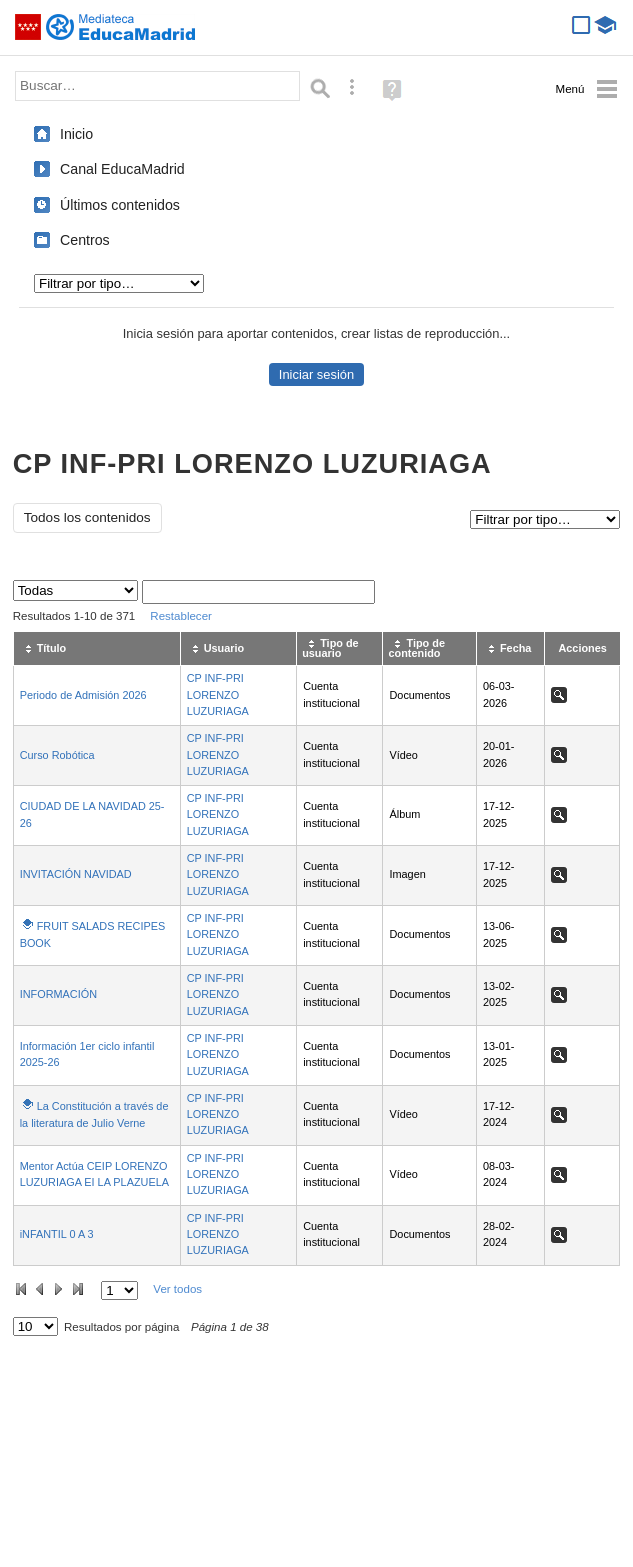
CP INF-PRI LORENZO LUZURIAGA (218, 694)
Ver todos (177, 1289)
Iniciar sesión (316, 374)
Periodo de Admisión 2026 (83, 695)
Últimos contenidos (120, 205)
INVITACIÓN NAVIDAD (76, 874)
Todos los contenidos (87, 517)
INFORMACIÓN (58, 994)
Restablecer (181, 616)
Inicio (76, 134)
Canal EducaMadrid (122, 169)
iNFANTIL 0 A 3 (57, 1234)
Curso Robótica (57, 755)
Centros (85, 240)
